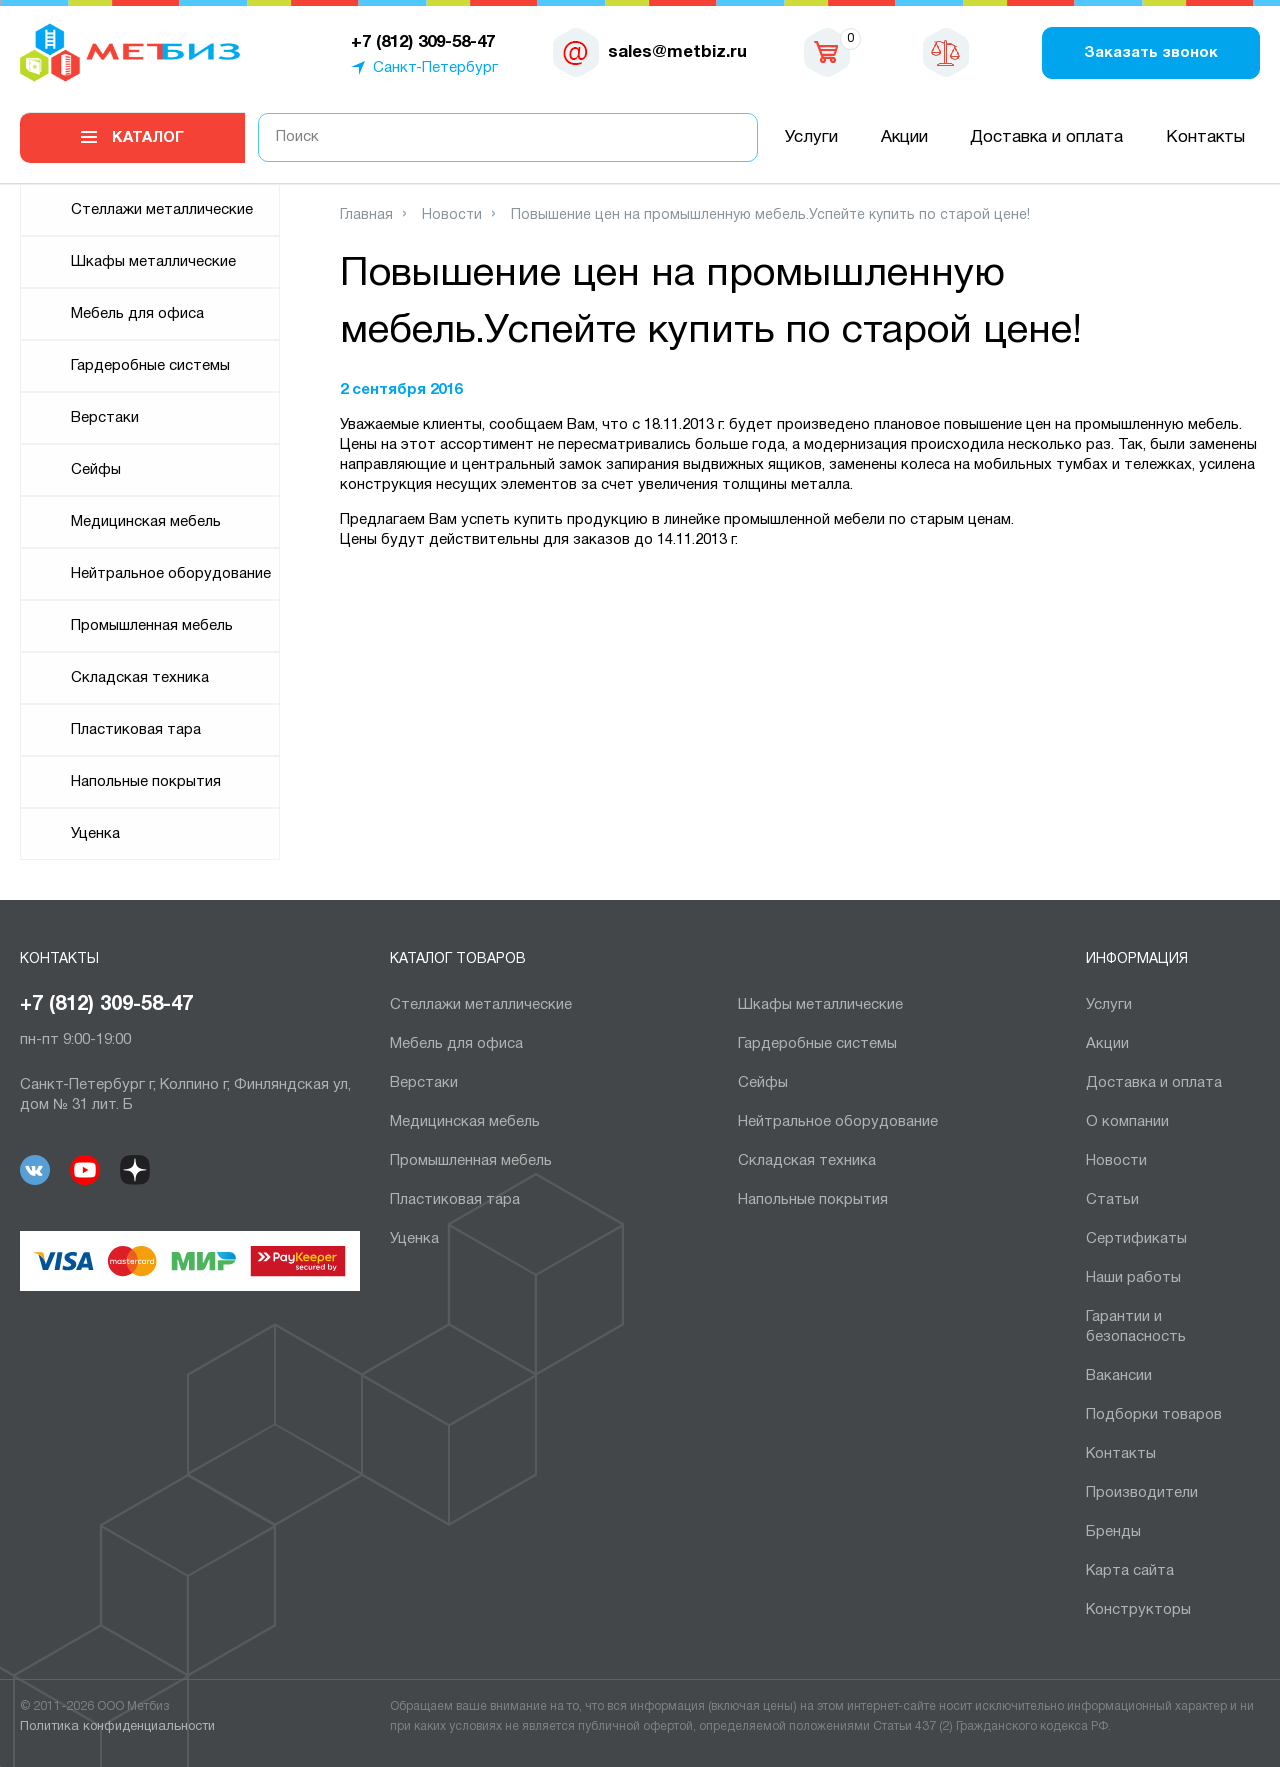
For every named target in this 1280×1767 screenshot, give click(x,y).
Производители (1142, 1493)
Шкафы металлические (153, 262)
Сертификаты (1136, 1239)
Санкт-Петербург (435, 68)
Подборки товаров (1154, 1415)
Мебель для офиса (137, 314)
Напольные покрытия (146, 782)
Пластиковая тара (136, 730)
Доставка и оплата (1046, 137)
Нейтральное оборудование (171, 574)
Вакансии (1119, 1376)
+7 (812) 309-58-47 (106, 1005)
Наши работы (1133, 1278)
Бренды (1113, 1532)
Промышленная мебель (152, 626)
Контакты (1205, 137)
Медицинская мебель (146, 522)
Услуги (811, 137)
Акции (904, 137)
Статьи (1112, 1200)
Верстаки (105, 418)
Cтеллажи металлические (162, 210)
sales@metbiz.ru (677, 52)
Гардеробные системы (150, 366)
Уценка (95, 834)
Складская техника (140, 678)
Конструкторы (1138, 1610)
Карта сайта (1130, 1571)
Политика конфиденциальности (117, 1727)
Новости (1116, 1161)
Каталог (148, 138)
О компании (1127, 1122)
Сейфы (96, 470)
